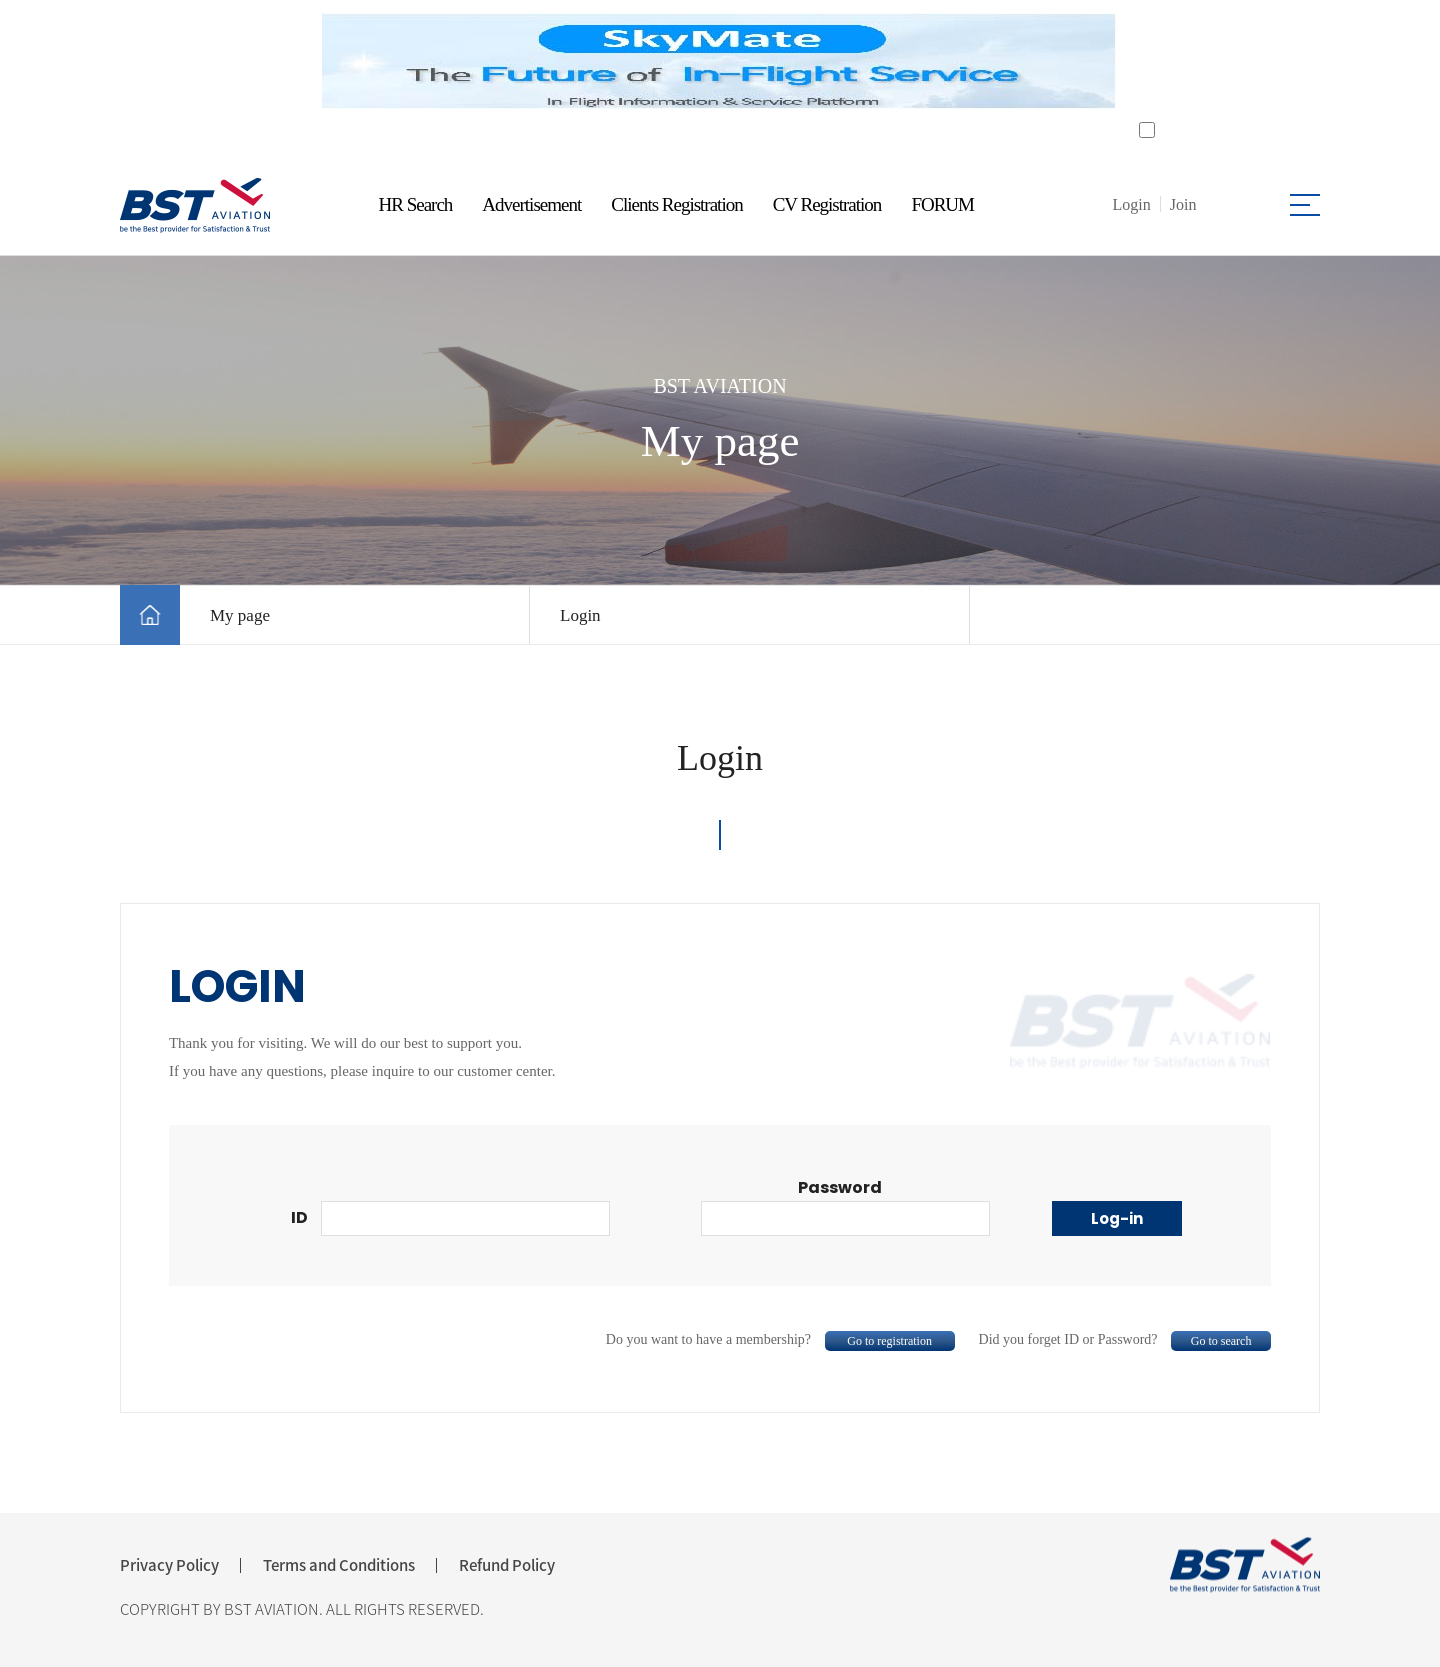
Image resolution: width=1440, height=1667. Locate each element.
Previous (297, 61)
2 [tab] (733, 135)
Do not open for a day (1225, 130)
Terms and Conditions (339, 1565)
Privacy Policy (169, 1565)
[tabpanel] (719, 61)
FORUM (942, 204)
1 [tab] (707, 135)
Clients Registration (676, 204)
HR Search (416, 204)
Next (1142, 61)
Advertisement (531, 204)
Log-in (1117, 1218)
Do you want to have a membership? (780, 1339)
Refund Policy (507, 1565)
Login (580, 615)
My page (240, 615)
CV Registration (827, 204)
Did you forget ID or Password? (1125, 1339)
